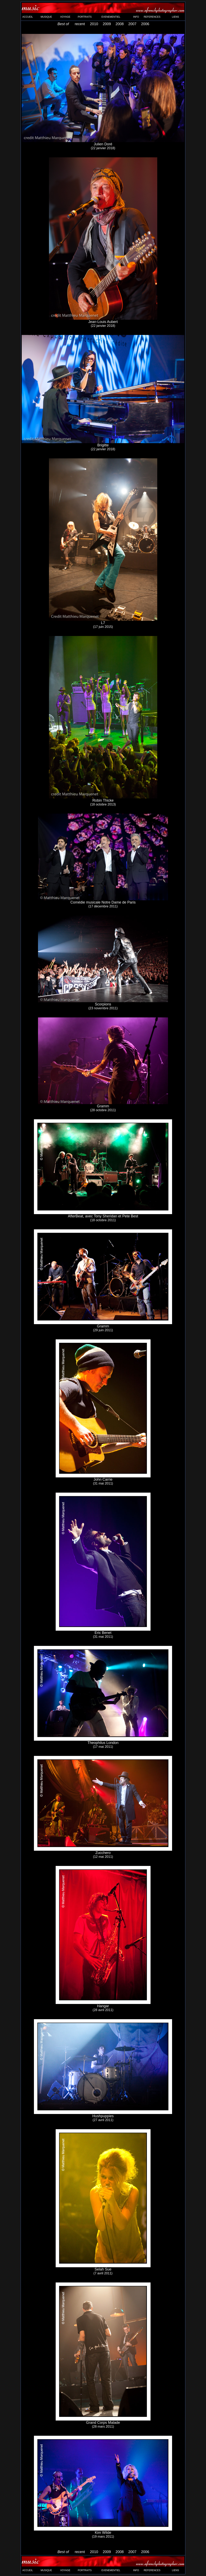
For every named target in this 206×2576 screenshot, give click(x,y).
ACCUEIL (27, 16)
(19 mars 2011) (103, 2533)
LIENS (175, 16)
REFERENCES (152, 16)
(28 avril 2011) (103, 2006)
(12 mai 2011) (103, 1853)
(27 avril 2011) (103, 2116)
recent (80, 24)
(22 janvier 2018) (103, 144)
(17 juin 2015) (103, 623)
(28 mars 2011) (103, 2423)
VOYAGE (65, 16)
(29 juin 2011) (103, 1326)
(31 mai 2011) (103, 1480)
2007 (132, 24)
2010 (94, 24)
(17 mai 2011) (103, 1743)
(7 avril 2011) (103, 2269)
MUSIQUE (46, 16)
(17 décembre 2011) (103, 902)
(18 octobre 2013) (103, 801)
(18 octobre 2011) (103, 1216)
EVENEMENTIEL (110, 16)
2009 (107, 24)
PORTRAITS (85, 16)
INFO (136, 16)
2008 (120, 24)
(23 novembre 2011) (103, 1004)
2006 (145, 24)
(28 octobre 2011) (103, 1106)
